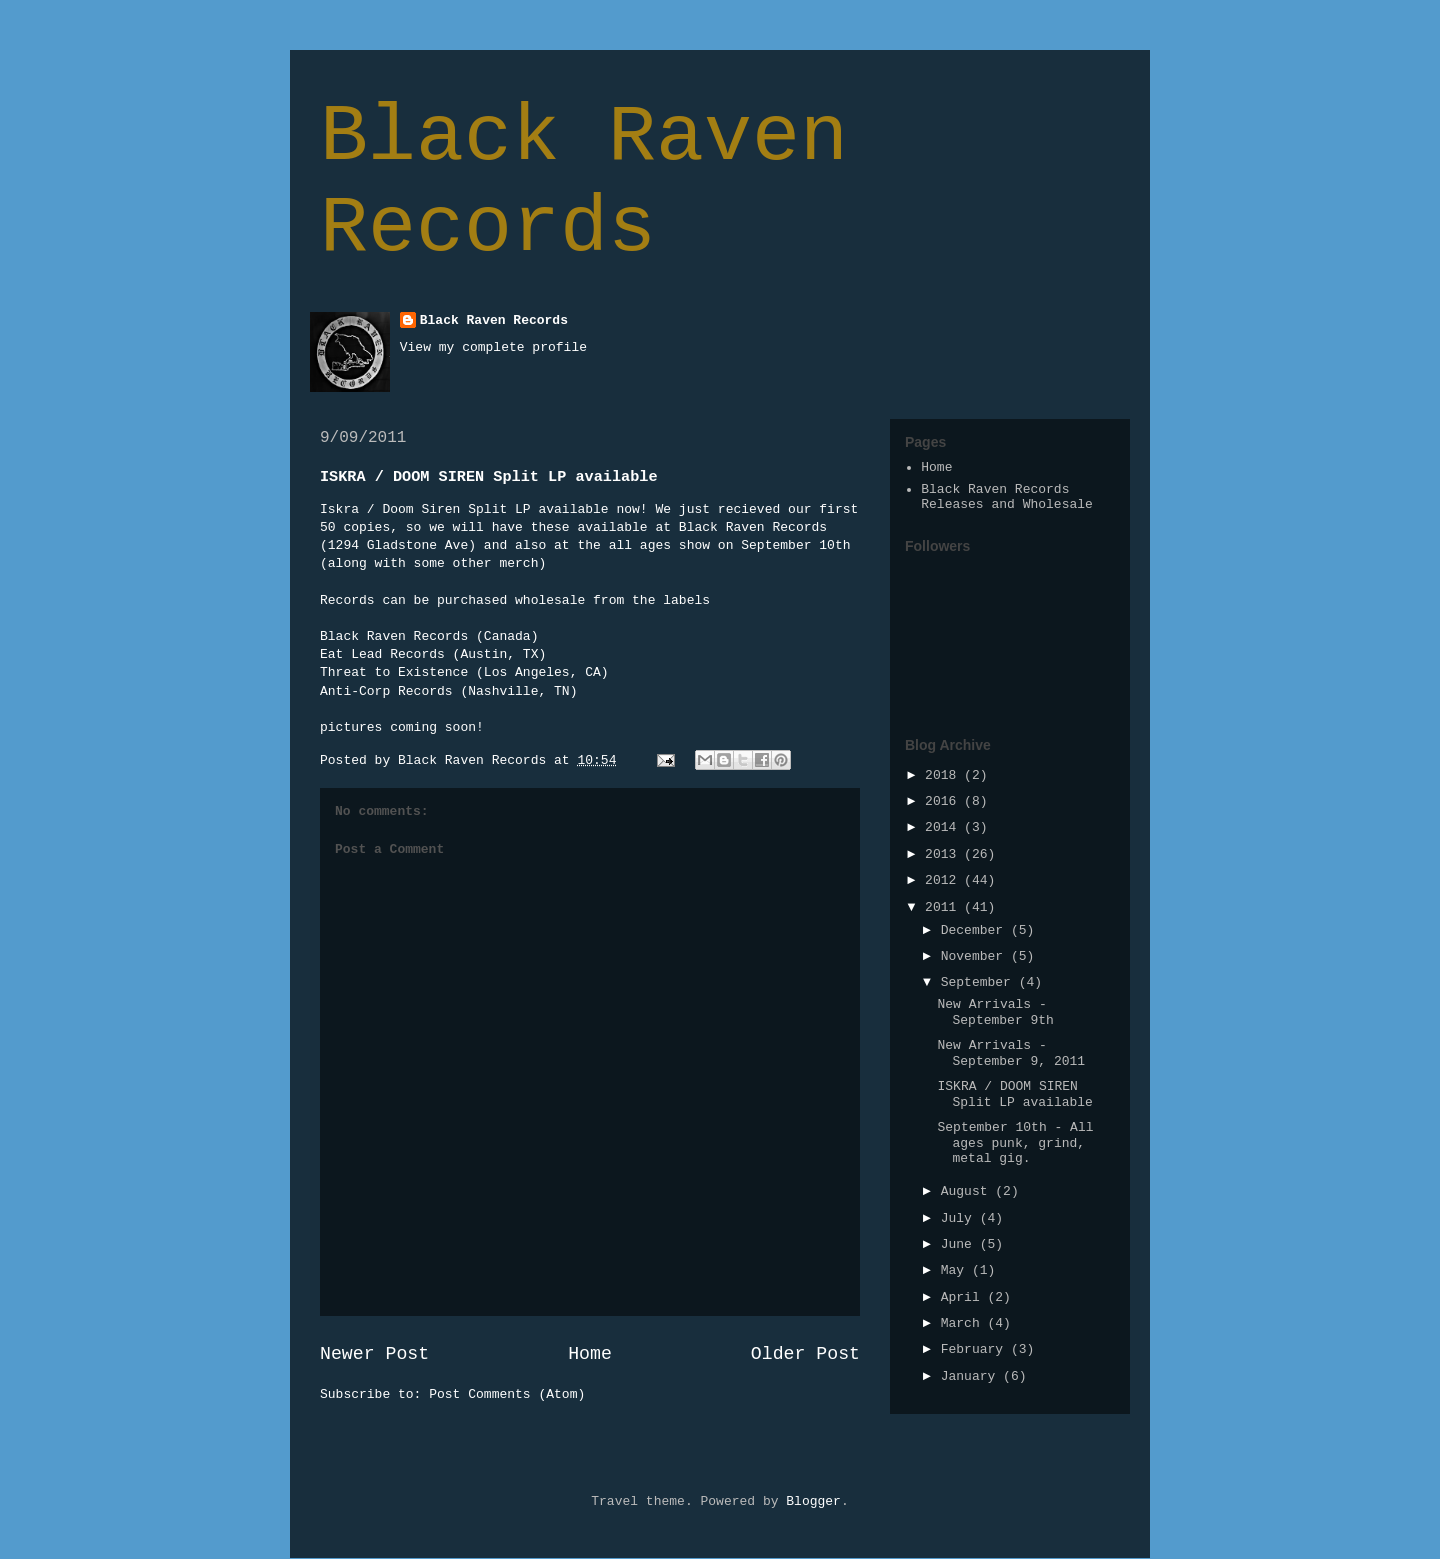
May (956, 1270)
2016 (944, 801)
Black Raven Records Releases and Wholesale (1007, 497)
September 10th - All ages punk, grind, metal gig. (1015, 1143)
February (976, 1349)
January (972, 1376)
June (960, 1244)
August (968, 1191)
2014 (944, 827)
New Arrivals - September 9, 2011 (1011, 1053)
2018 (944, 775)
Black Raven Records (584, 183)
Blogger (813, 1501)
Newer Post (374, 1354)
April (964, 1297)
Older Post (805, 1354)
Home (590, 1354)
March (964, 1323)
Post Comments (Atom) (507, 1394)
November (976, 956)
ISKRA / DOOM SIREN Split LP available (1014, 1094)
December (976, 930)
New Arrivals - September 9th (995, 1012)
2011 (944, 907)
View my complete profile (493, 347)
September (980, 982)
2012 (944, 880)
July (960, 1218)
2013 (944, 854)
